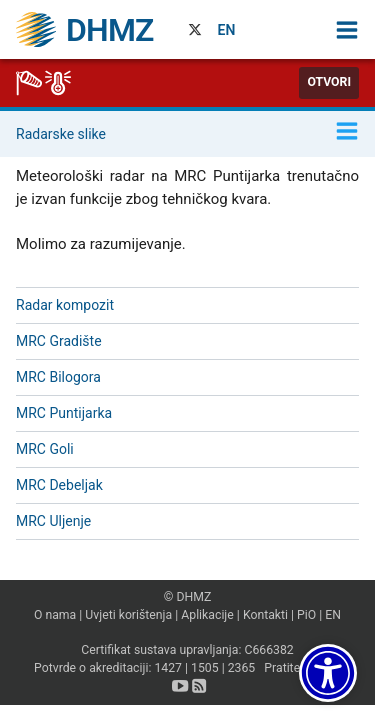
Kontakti (265, 615)
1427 (168, 668)
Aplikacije (207, 615)
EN (227, 30)
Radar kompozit (65, 305)
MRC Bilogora (58, 377)
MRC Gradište (59, 341)
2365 (242, 668)
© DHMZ (187, 597)
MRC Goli (45, 449)
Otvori (329, 82)
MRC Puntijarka (64, 413)
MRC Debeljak (59, 485)
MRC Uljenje (53, 521)
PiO (306, 615)
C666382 (268, 650)
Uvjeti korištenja (128, 615)
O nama (55, 615)
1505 (205, 668)
